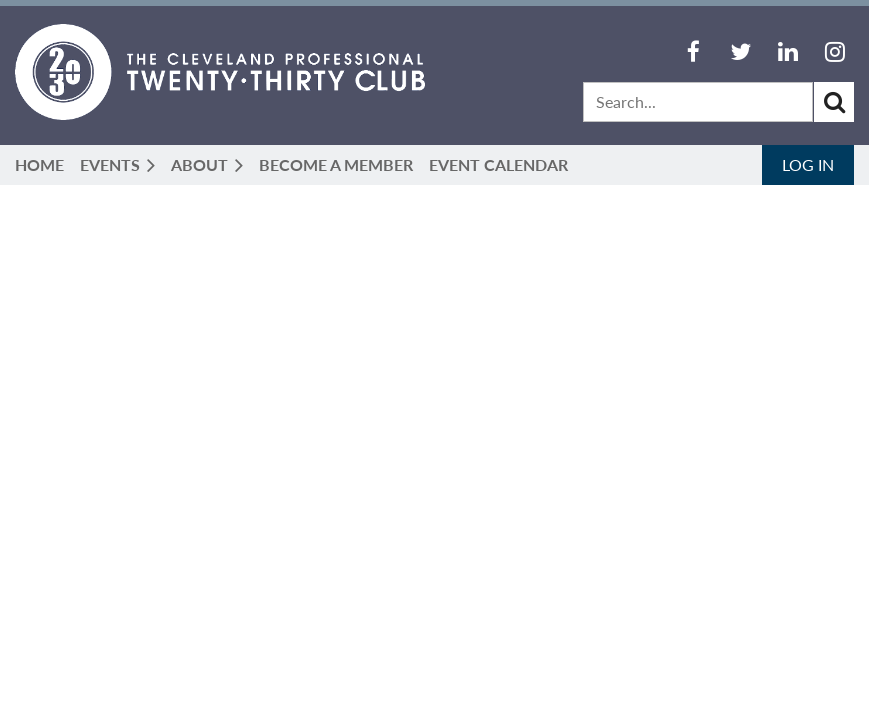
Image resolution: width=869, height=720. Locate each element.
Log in (808, 164)
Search (834, 102)
